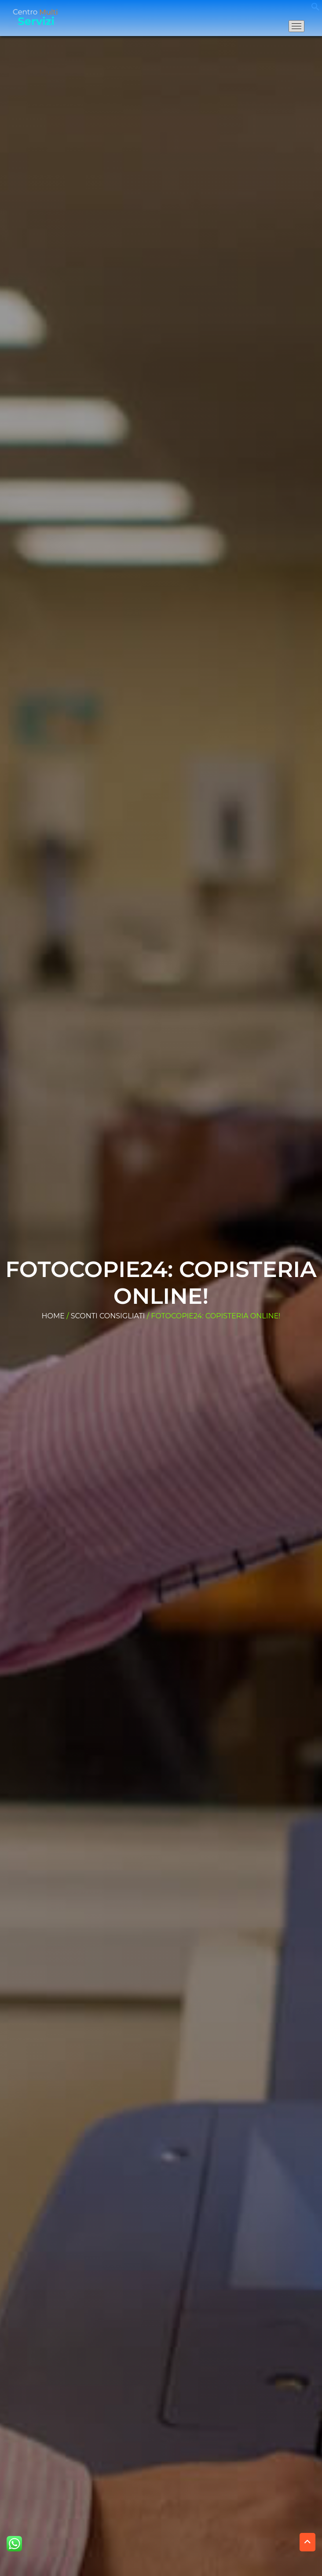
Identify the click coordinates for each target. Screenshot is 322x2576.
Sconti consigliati (108, 1316)
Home (53, 1316)
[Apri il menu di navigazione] (296, 26)
